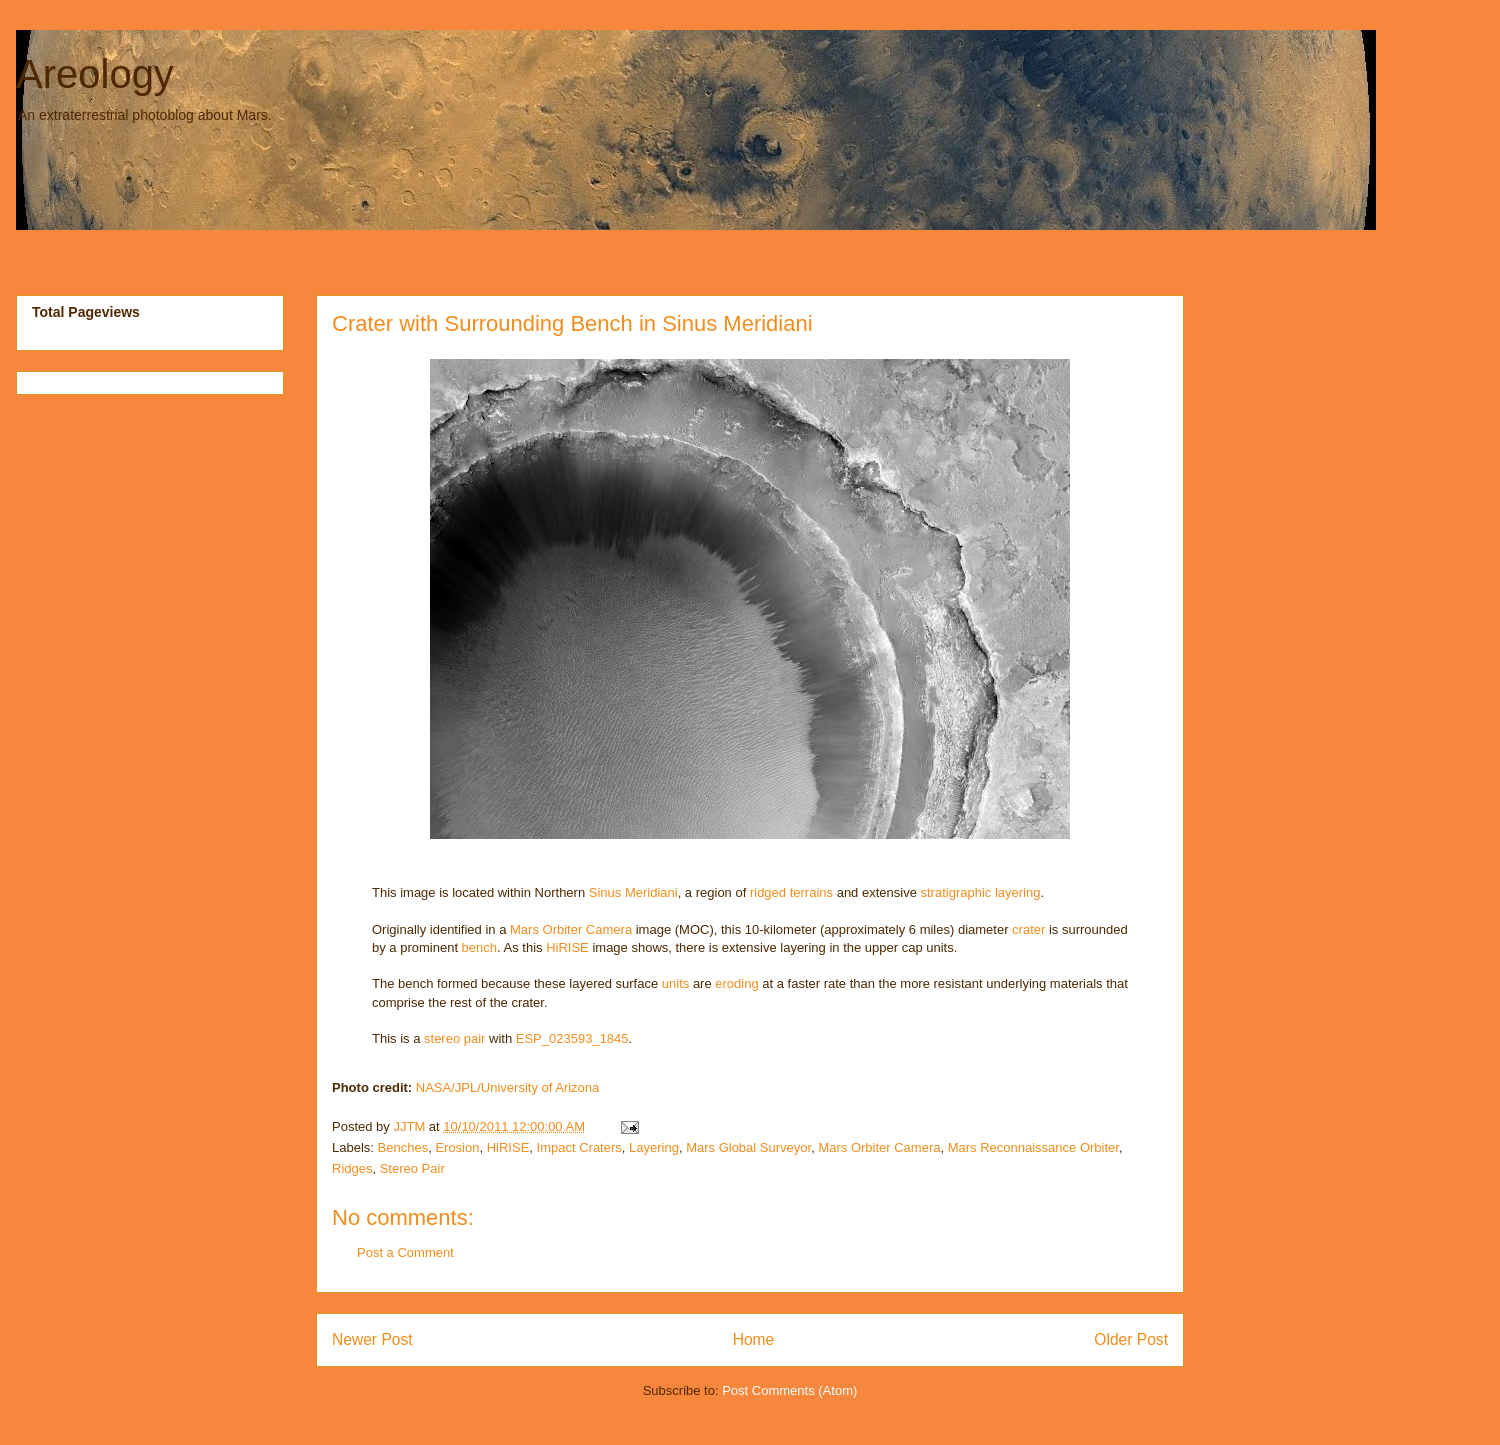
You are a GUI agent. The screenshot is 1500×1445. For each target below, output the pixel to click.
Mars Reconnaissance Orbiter (1033, 1147)
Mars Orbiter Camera (571, 929)
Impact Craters (579, 1147)
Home (754, 1339)
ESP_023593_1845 (572, 1038)
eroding (736, 983)
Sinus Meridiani (633, 892)
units (675, 983)
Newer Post (372, 1339)
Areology (95, 74)
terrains (811, 892)
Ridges (352, 1168)
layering (1018, 892)
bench (479, 947)
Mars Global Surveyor (748, 1147)
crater (1028, 929)
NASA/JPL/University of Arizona (508, 1087)
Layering (654, 1147)
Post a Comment (405, 1252)
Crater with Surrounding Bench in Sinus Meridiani (572, 323)
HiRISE (567, 947)
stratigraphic (956, 892)
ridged (768, 892)
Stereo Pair (412, 1168)
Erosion (457, 1147)
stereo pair (454, 1038)
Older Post (1131, 1339)
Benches (403, 1147)
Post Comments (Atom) (789, 1390)
